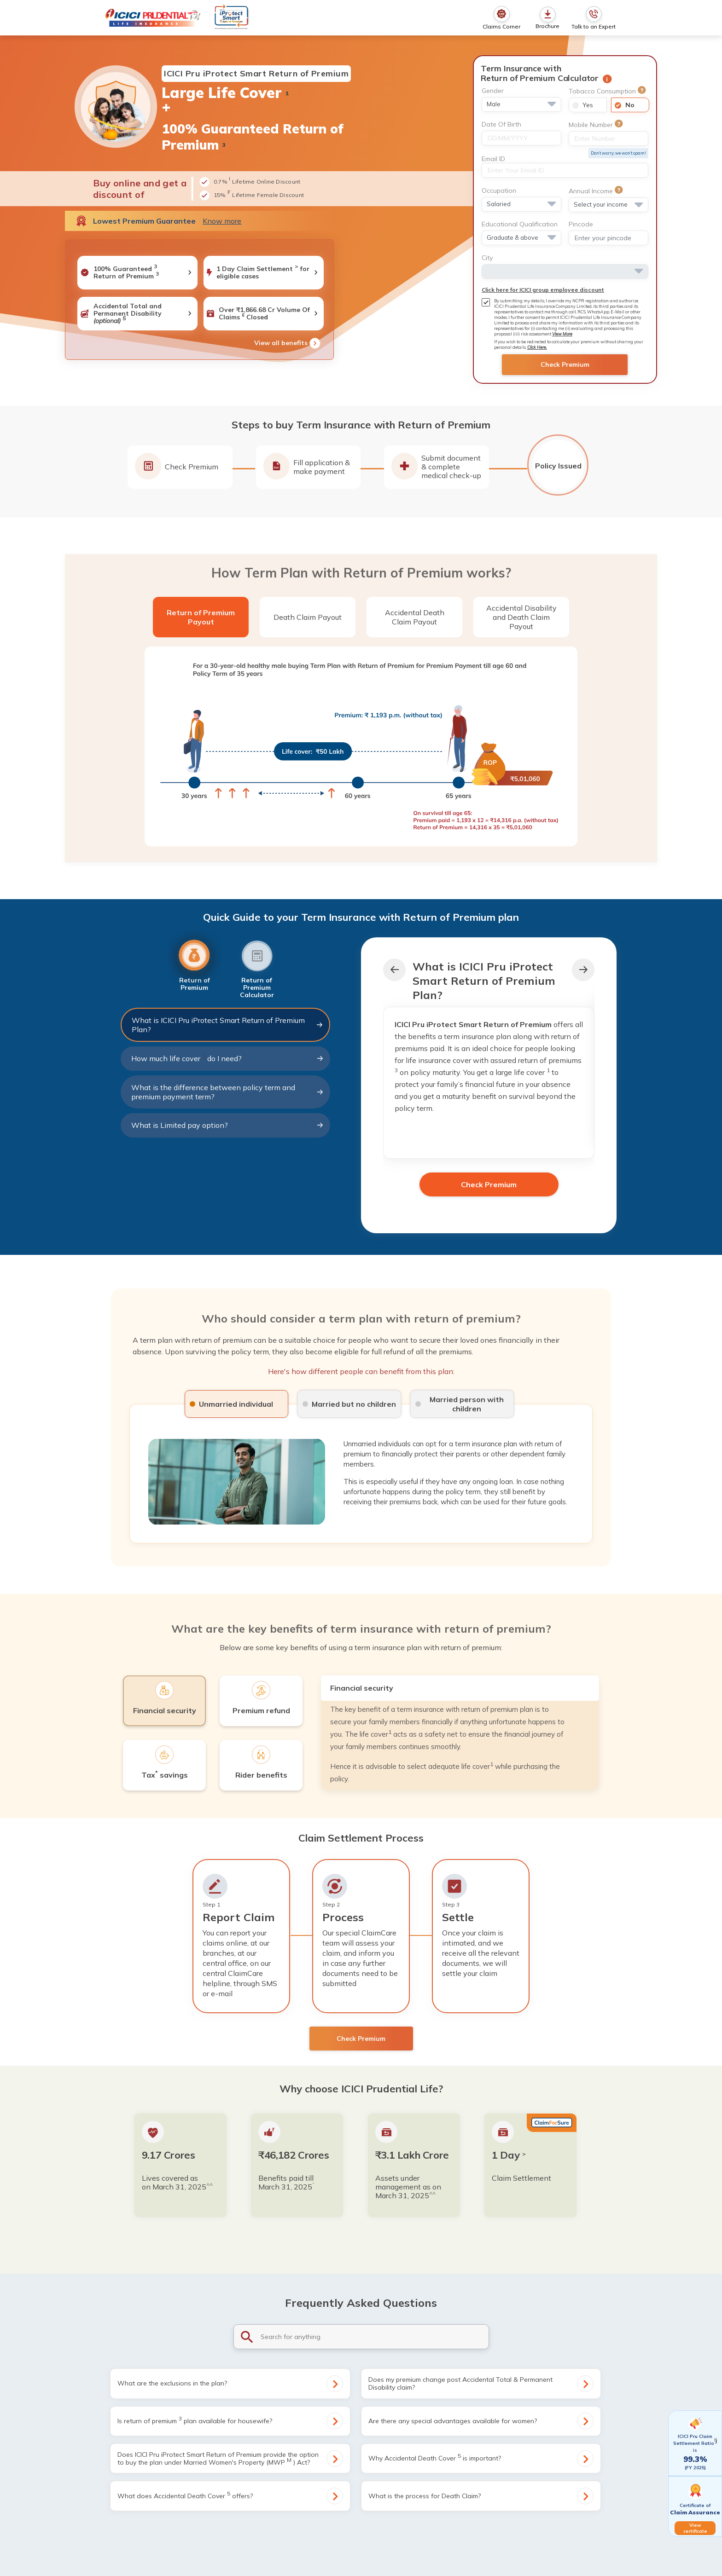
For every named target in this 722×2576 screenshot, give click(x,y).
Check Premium (565, 364)
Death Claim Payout (308, 617)
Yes (587, 105)
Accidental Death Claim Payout (414, 617)
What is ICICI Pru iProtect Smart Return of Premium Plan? (227, 1025)
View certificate (695, 2528)
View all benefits (287, 343)
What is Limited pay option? (227, 1125)
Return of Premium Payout (201, 617)
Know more (222, 220)
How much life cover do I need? (227, 1058)
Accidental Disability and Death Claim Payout (521, 617)
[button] (583, 970)
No (630, 105)
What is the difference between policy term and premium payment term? (227, 1092)
